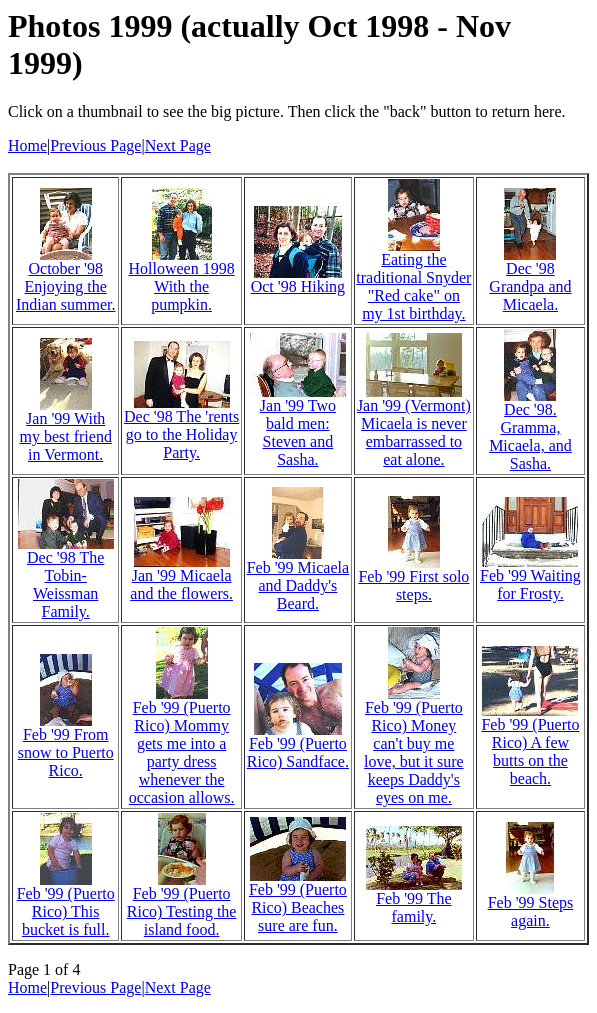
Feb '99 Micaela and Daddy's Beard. (298, 585)
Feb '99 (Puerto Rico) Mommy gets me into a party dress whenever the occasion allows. (182, 752)
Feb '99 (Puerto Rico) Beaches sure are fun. (298, 907)
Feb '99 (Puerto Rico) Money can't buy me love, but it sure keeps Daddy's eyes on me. (414, 752)
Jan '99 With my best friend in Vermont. (65, 436)
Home (27, 145)
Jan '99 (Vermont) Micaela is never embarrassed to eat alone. (414, 432)
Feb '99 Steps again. (531, 911)
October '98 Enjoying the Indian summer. (66, 286)
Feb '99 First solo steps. (413, 585)
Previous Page (95, 145)
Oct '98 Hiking (298, 286)
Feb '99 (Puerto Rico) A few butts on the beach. (530, 751)
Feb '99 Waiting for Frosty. (530, 584)
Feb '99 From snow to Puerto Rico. (66, 752)
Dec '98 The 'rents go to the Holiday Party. (181, 434)
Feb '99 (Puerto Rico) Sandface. (298, 752)
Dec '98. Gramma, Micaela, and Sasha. (530, 436)
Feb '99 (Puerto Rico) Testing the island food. (182, 911)
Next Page (178, 145)
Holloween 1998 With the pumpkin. (182, 286)
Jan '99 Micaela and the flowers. (181, 584)
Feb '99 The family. (413, 907)
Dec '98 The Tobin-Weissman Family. (65, 584)
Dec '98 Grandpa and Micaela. (530, 286)
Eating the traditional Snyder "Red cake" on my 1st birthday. (413, 286)
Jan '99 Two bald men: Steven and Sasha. (298, 432)
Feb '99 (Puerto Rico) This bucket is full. (66, 911)
